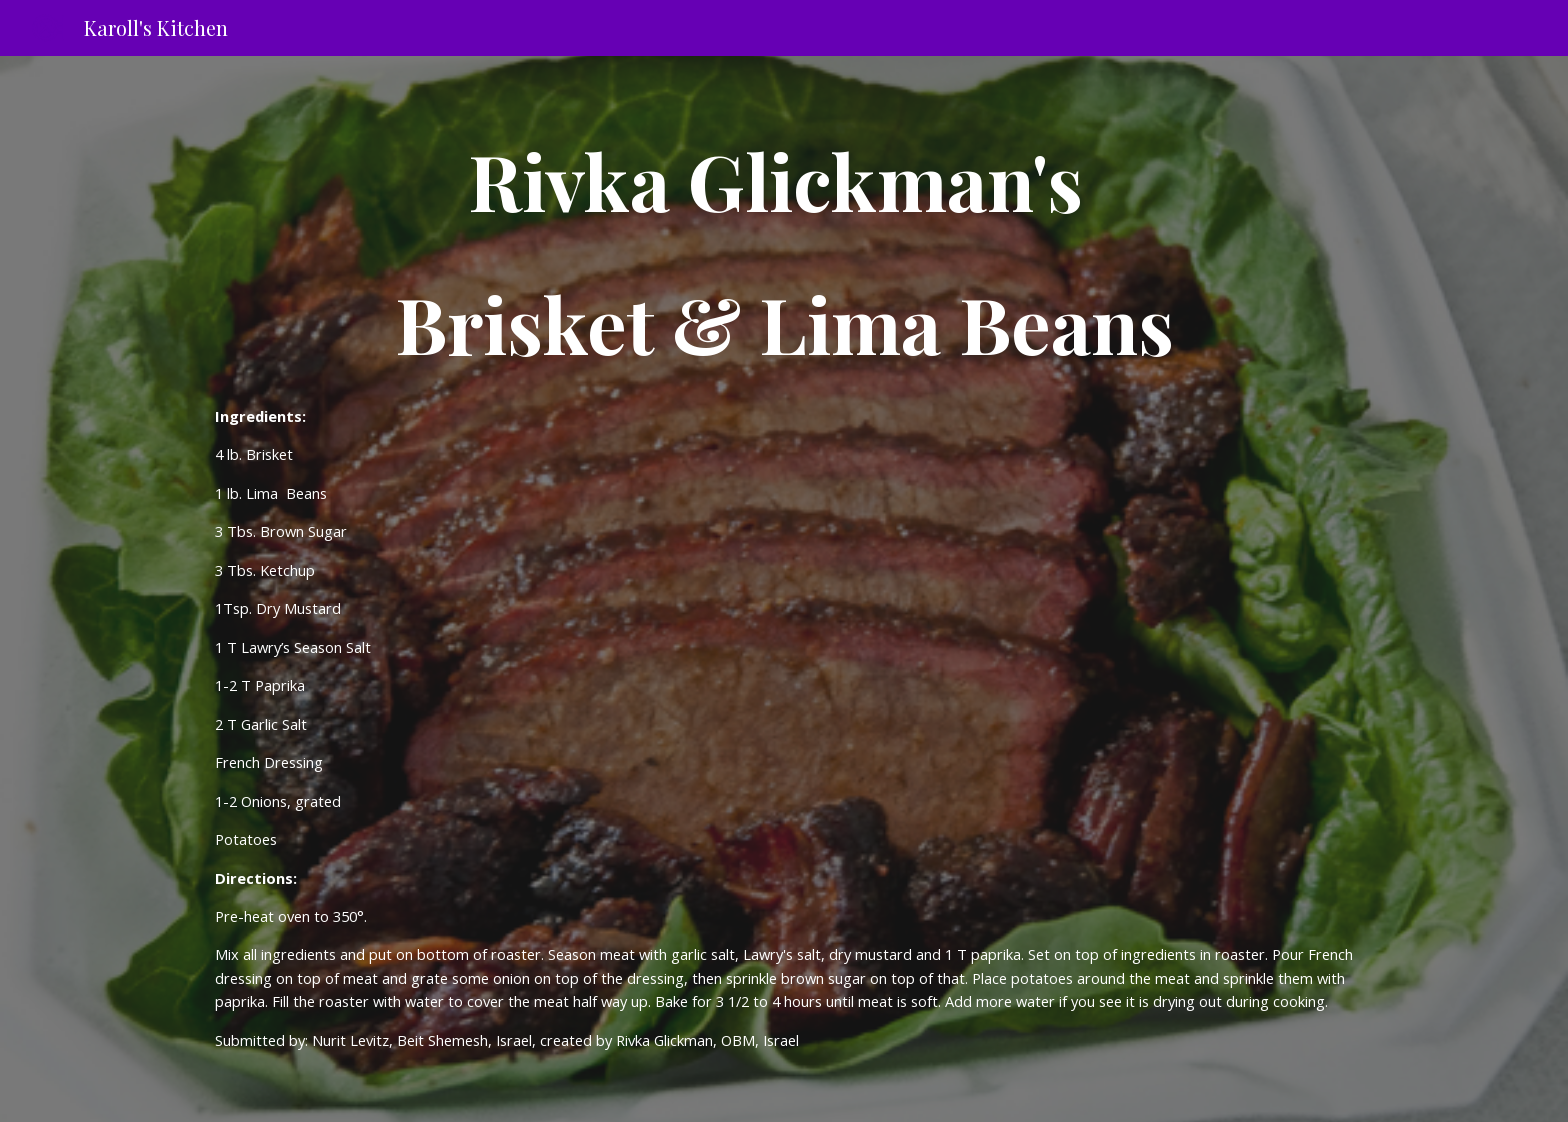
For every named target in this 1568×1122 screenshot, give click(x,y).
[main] (784, 251)
